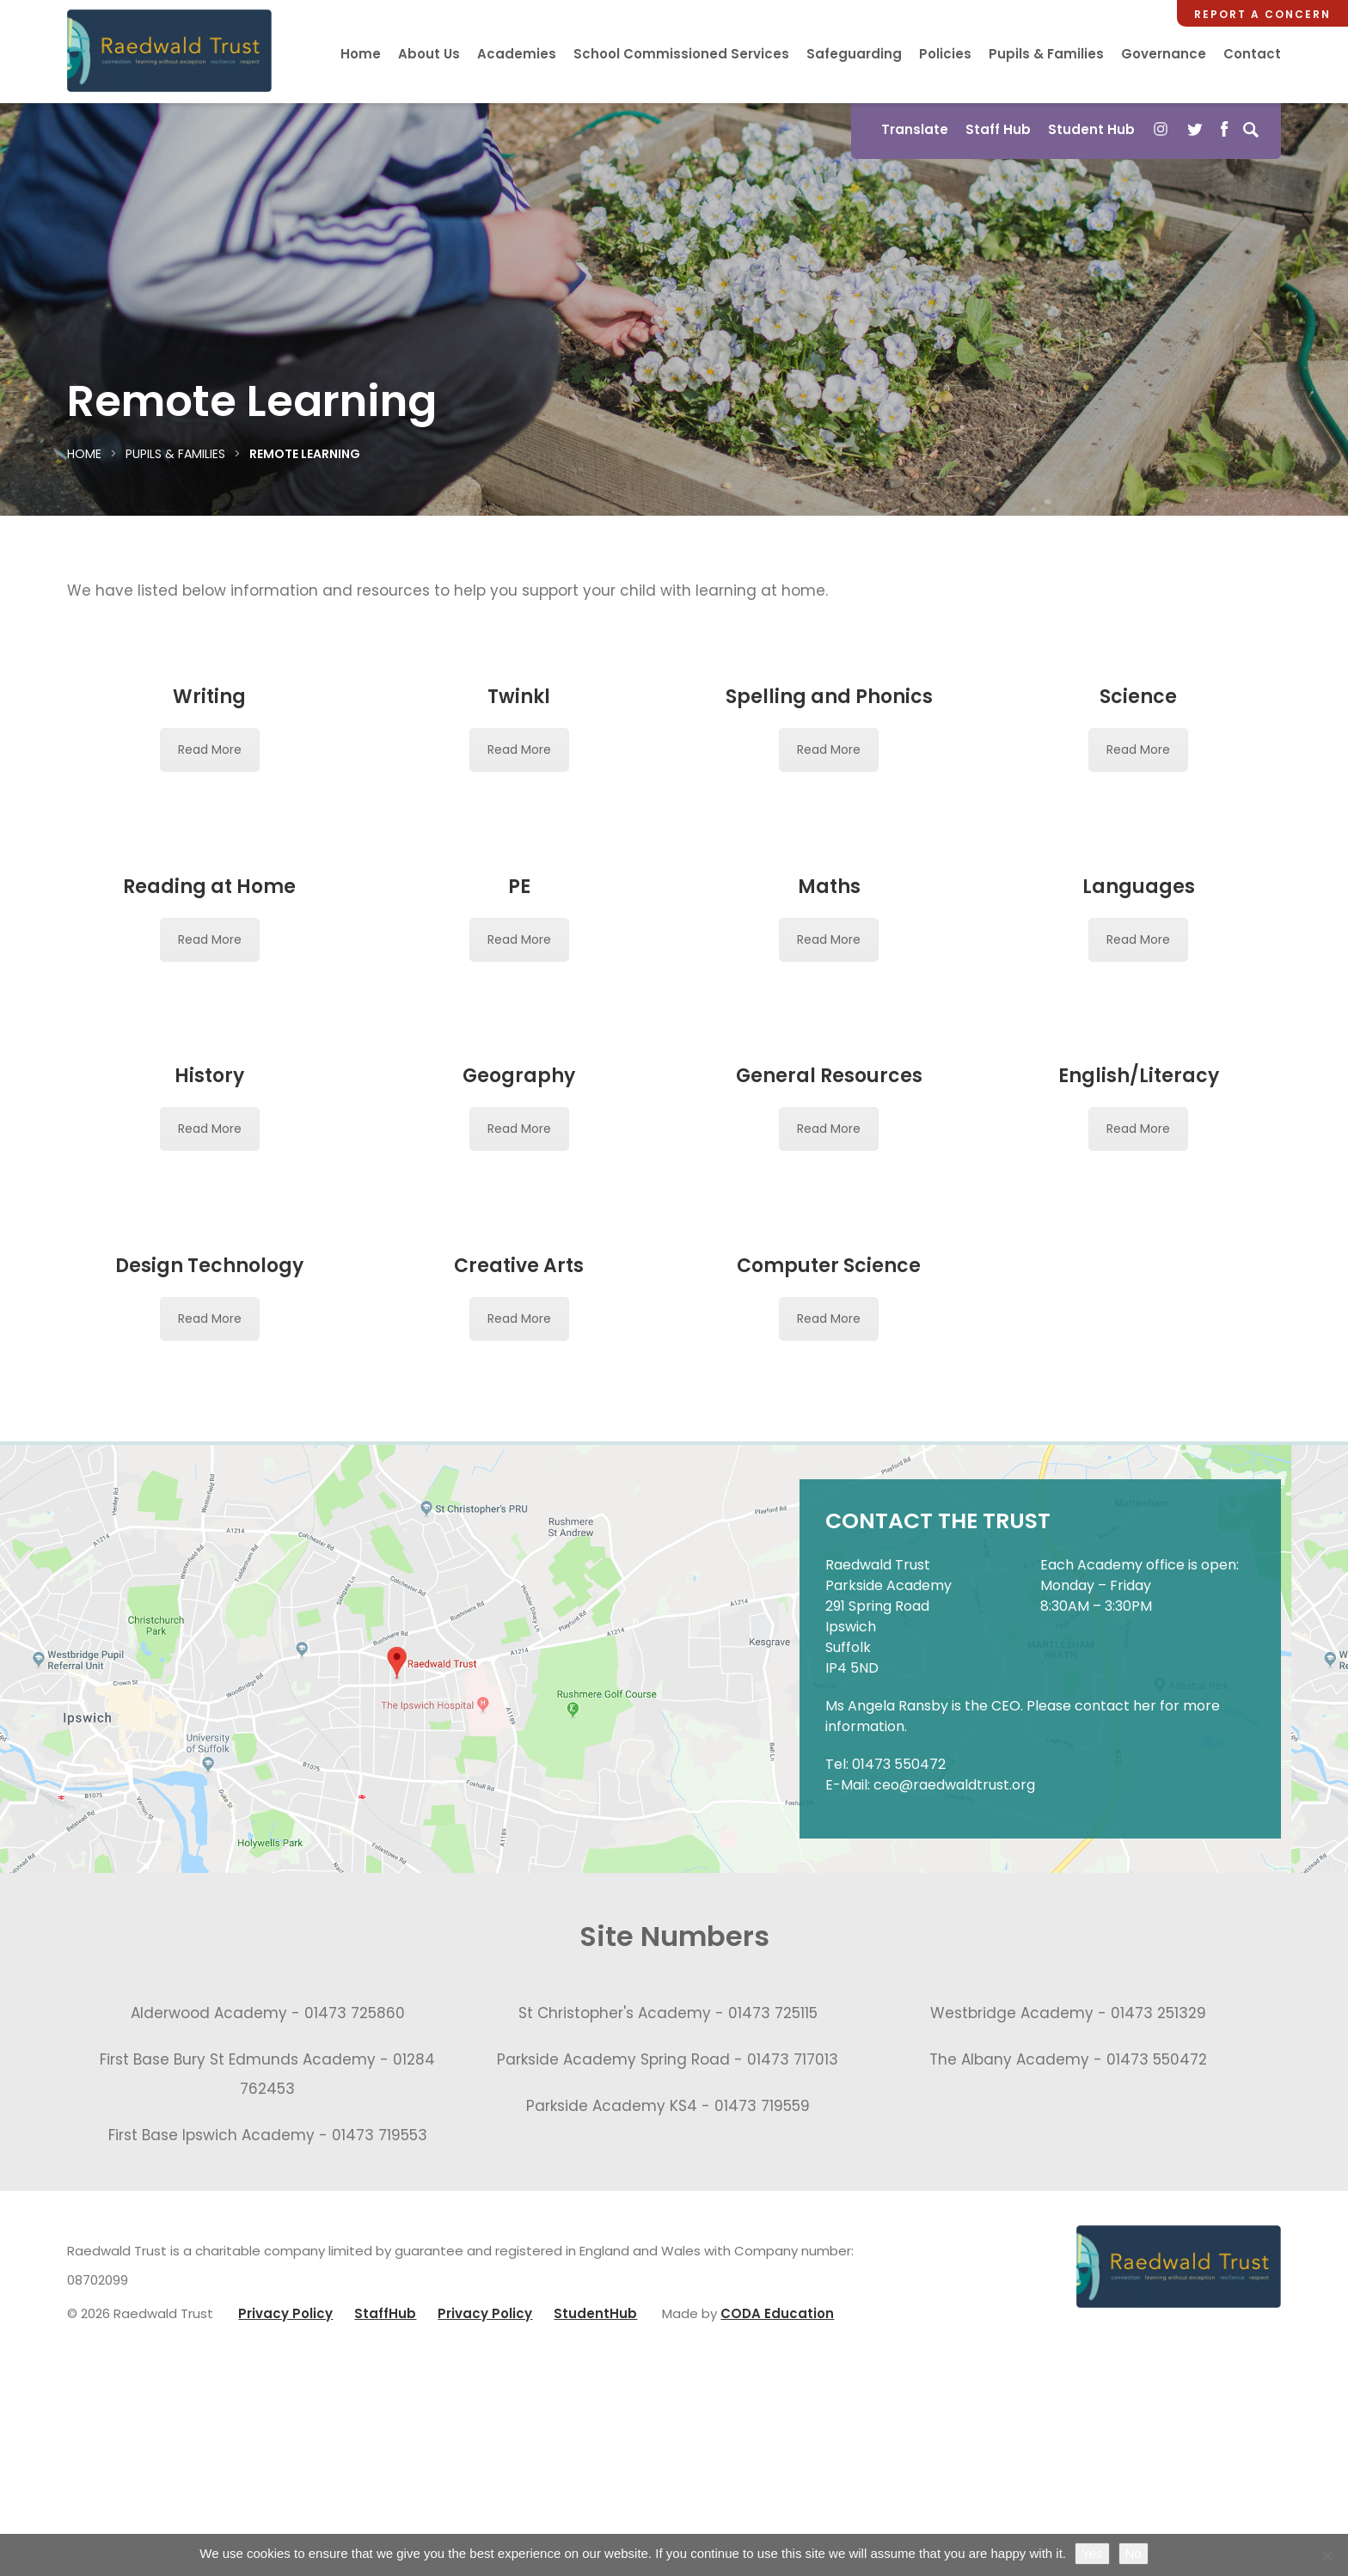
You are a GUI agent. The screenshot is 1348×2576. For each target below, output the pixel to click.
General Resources (829, 1206)
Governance (1163, 54)
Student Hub (1091, 129)
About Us (429, 54)
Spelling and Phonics (829, 696)
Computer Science (829, 1516)
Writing (209, 696)
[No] (1326, 2555)
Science (1138, 696)
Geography (519, 1075)
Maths (829, 886)
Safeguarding (854, 54)
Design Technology (209, 1516)
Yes (1091, 2553)
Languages (1138, 886)
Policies (945, 54)
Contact (1252, 54)
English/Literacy (1138, 1197)
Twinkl (518, 696)
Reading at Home (209, 886)
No (1133, 2553)
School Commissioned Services (681, 54)
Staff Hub (998, 129)
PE (519, 886)
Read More (210, 749)
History (209, 1075)
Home (360, 54)
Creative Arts (519, 1516)
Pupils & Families (1046, 54)
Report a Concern (1262, 14)
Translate (914, 129)
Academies (516, 54)
